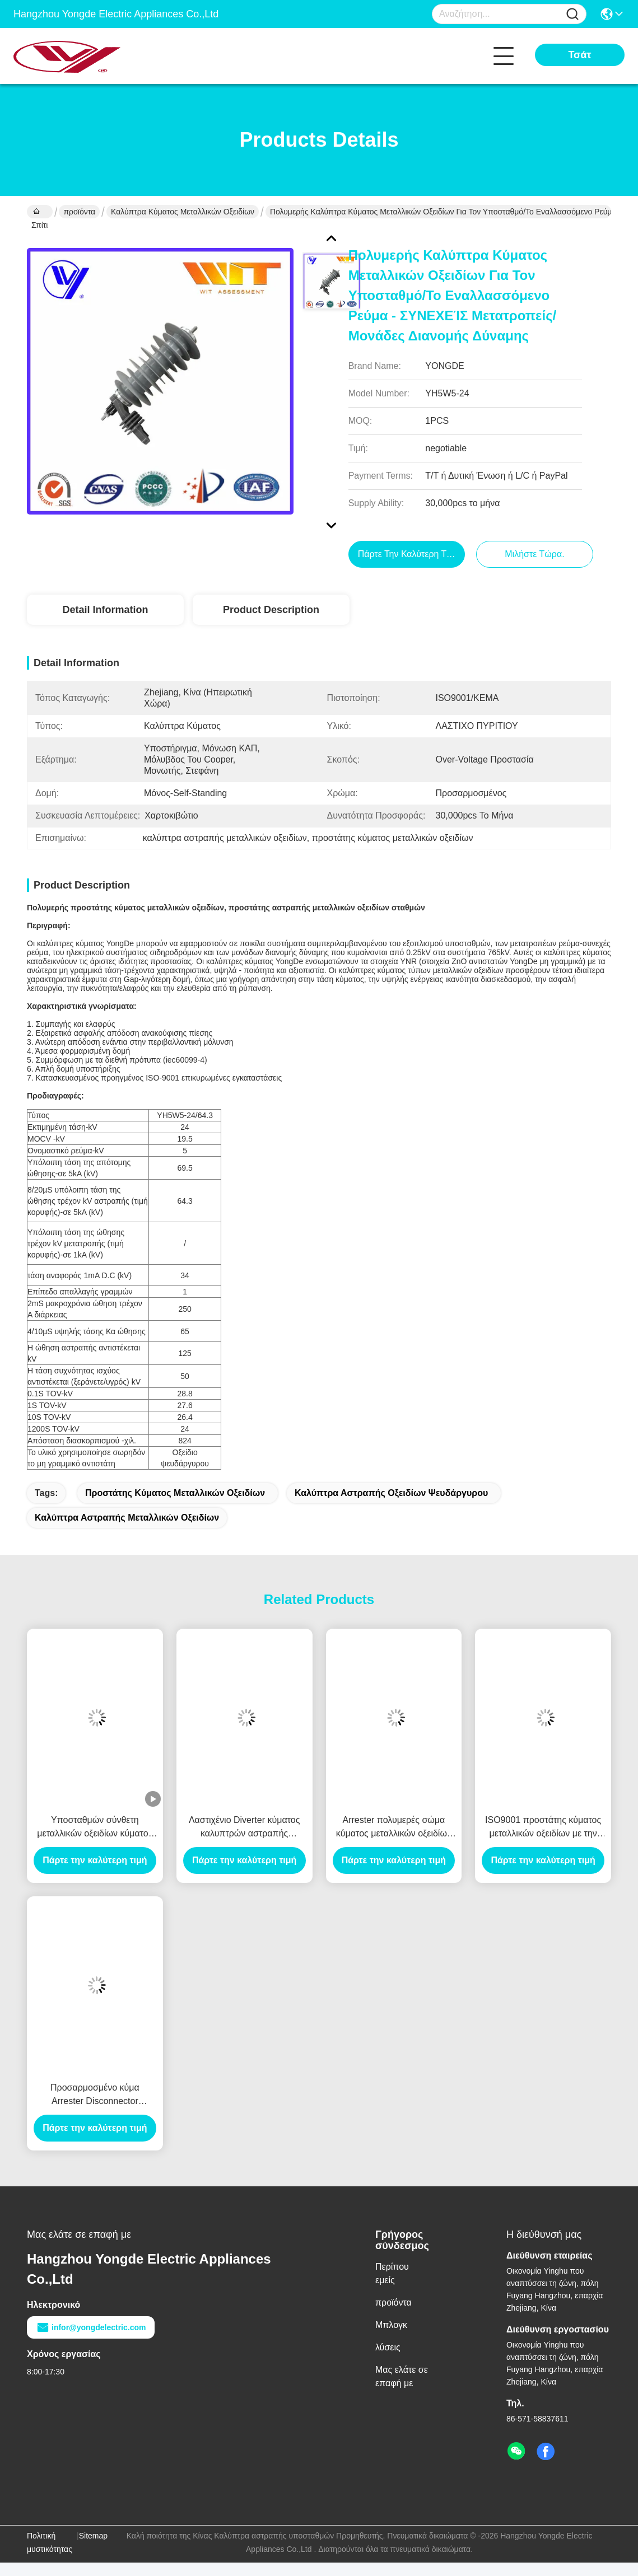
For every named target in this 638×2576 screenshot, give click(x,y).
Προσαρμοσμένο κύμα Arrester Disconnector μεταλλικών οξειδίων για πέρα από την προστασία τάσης (94, 2095)
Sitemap (93, 2535)
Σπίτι (39, 212)
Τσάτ (579, 54)
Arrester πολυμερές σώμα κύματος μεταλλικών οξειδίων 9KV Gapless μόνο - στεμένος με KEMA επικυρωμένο (393, 1827)
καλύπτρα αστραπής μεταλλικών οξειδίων (127, 1517)
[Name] (572, 14)
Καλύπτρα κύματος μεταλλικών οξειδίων (182, 211)
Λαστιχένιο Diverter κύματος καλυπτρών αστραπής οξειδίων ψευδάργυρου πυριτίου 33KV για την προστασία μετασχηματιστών (244, 1827)
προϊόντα (79, 211)
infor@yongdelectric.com (91, 2327)
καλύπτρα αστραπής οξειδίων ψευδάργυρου (391, 1493)
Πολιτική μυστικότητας (49, 2542)
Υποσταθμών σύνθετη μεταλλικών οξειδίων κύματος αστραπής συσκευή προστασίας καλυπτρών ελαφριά (94, 1827)
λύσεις (388, 2347)
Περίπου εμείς (392, 2273)
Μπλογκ (391, 2325)
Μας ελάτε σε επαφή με (401, 2376)
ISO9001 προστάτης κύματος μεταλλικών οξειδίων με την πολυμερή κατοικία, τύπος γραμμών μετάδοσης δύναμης (543, 1827)
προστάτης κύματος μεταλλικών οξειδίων (175, 1493)
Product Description (271, 609)
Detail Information (105, 609)
